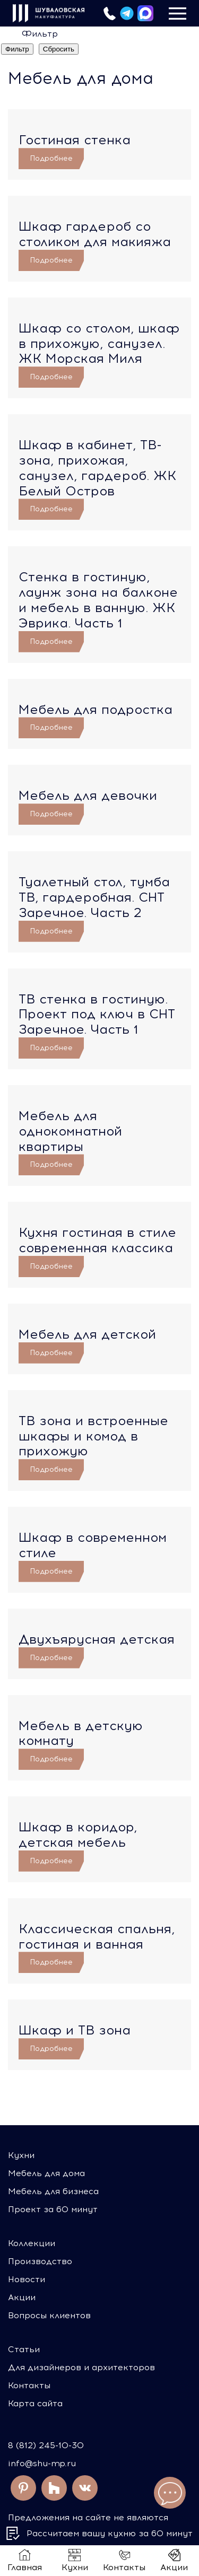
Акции (22, 2297)
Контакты (29, 2385)
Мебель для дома (46, 2173)
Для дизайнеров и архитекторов (81, 2367)
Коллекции (31, 2243)
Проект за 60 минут (53, 2209)
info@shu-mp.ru (42, 2463)
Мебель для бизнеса (53, 2191)
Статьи (24, 2349)
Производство (40, 2261)
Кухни (21, 2155)
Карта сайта (35, 2403)
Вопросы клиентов (49, 2315)
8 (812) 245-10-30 (46, 2445)
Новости (26, 2279)
